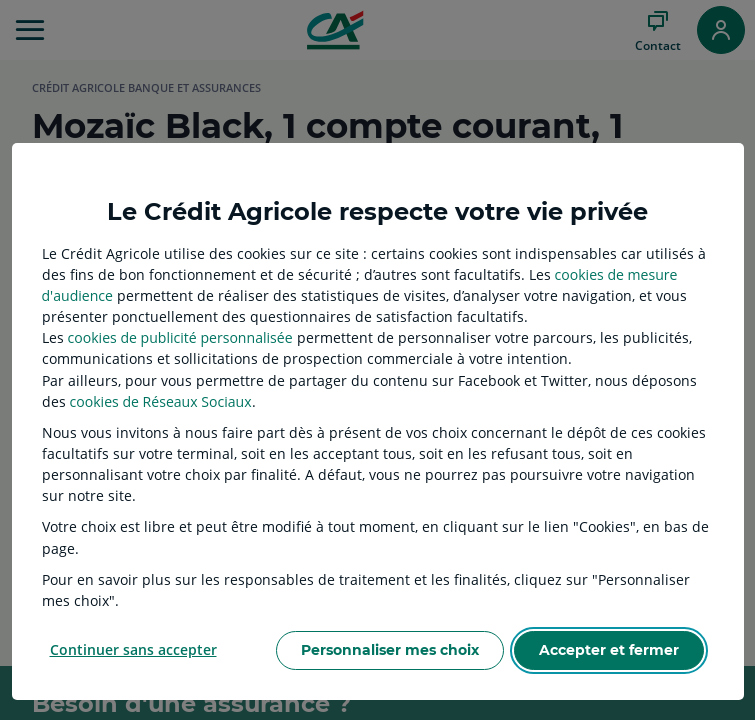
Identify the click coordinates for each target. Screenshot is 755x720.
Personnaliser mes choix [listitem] (390, 650)
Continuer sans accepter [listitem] (133, 649)
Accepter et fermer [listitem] (609, 650)
